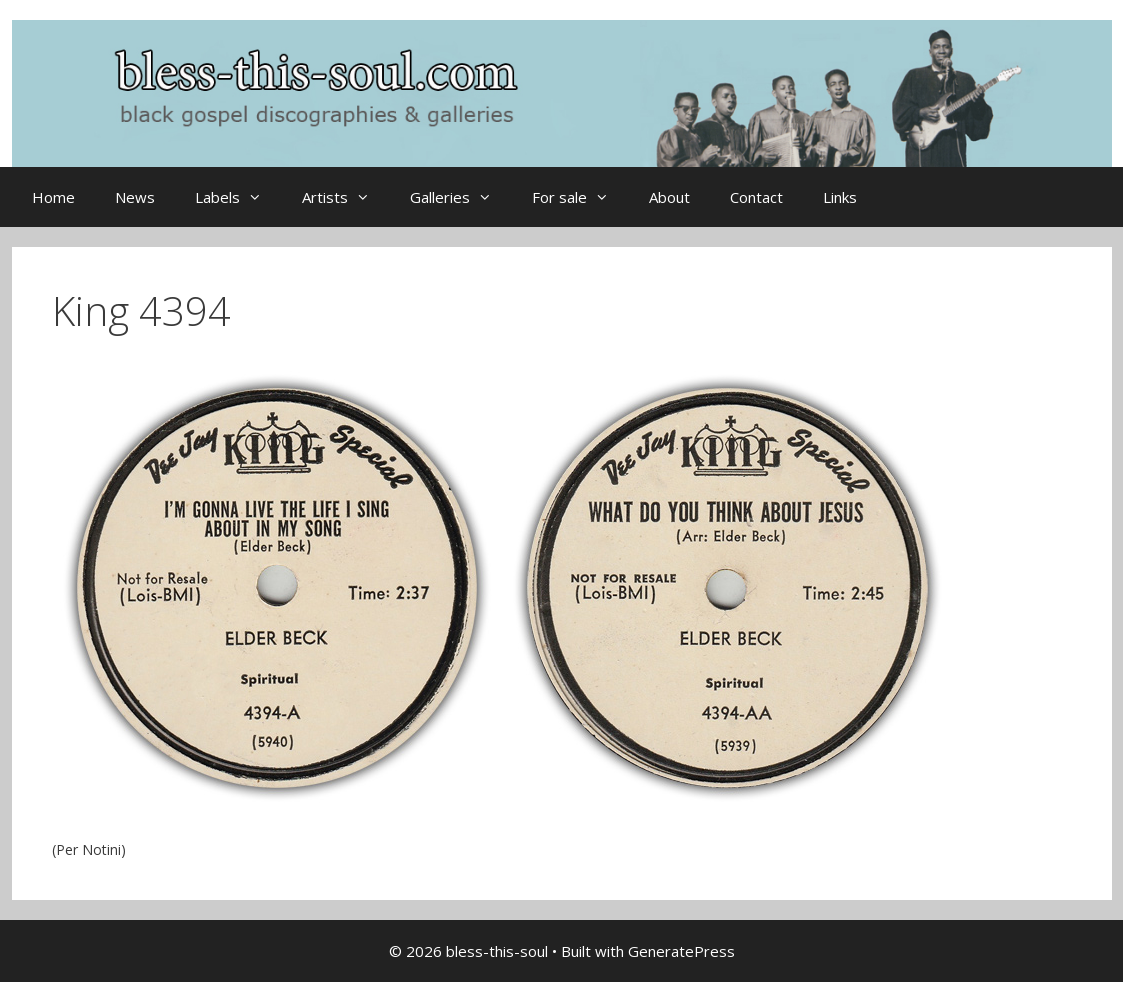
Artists (346, 197)
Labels (238, 197)
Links (840, 197)
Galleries (461, 197)
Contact (756, 197)
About (669, 197)
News (135, 197)
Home (53, 197)
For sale (580, 197)
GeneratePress (681, 951)
